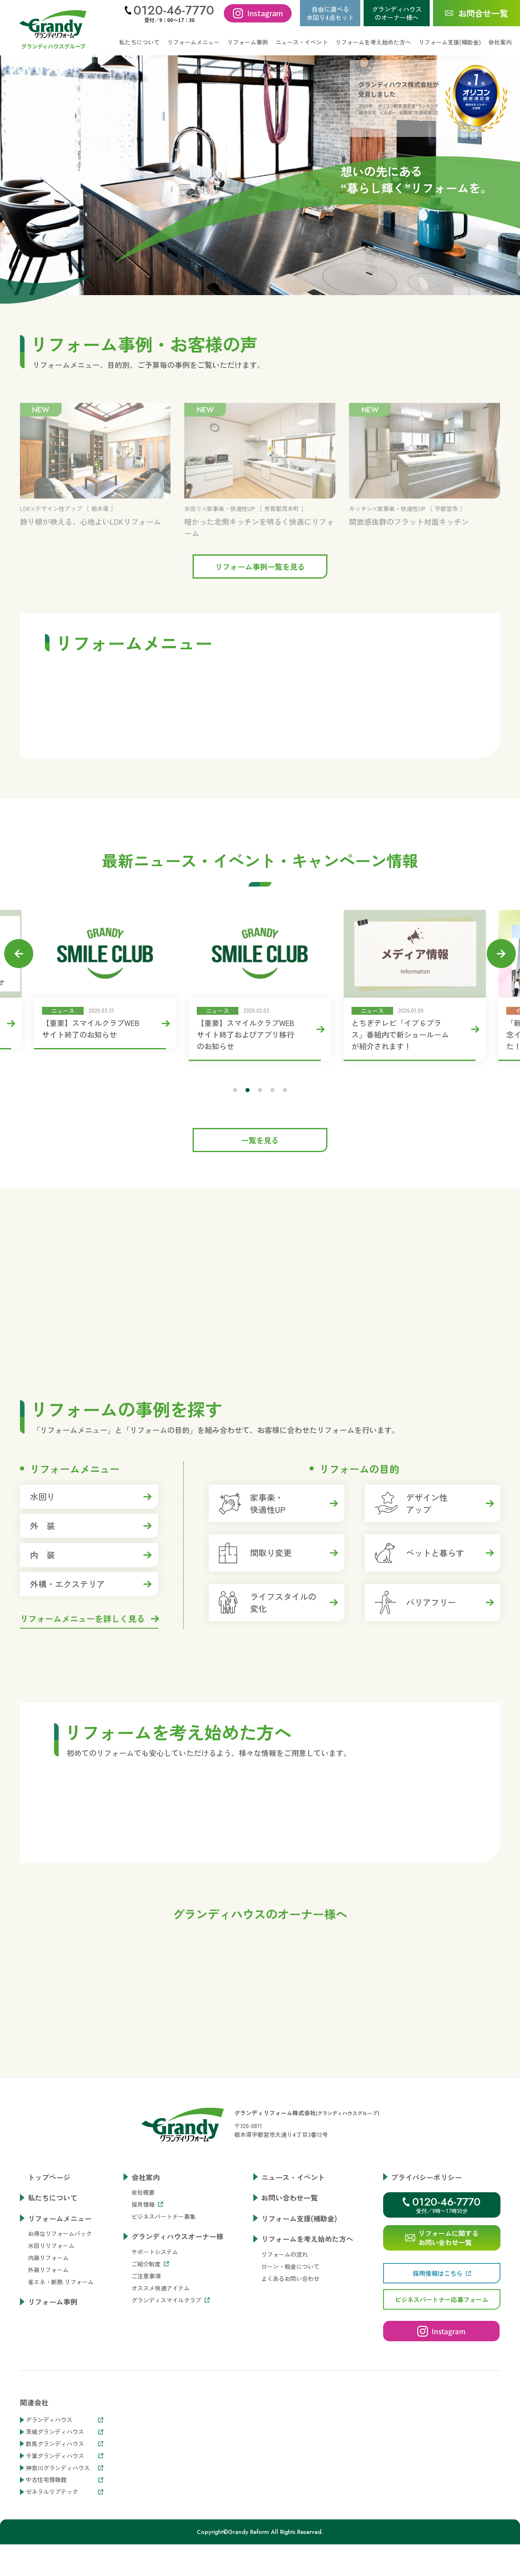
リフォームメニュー (60, 2297)
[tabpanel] (257, 979)
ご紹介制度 (150, 2342)
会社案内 (145, 2256)
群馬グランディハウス (64, 2522)
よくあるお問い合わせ (290, 2357)
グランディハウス (64, 2498)
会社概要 (143, 2271)
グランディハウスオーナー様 (177, 2315)
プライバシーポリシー (426, 2256)
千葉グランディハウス (64, 2534)
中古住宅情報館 (64, 2558)
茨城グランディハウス (64, 2510)
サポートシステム (154, 2330)
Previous (27, 953)
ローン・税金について (290, 2345)
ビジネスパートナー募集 (163, 2295)
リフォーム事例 (247, 42)
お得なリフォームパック (60, 2312)
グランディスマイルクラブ (170, 2379)
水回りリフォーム (51, 2324)
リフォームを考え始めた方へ (307, 2318)
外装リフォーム (48, 2349)
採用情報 (147, 2283)
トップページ (49, 2256)
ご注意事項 (146, 2354)
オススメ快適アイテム (160, 2366)
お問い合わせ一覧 (289, 2276)
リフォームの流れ (284, 2333)
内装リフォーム (48, 2337)
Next (493, 953)
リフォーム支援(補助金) (449, 42)
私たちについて (139, 42)
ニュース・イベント (301, 42)
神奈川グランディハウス (64, 2546)
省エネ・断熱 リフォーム (61, 2361)
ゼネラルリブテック (64, 2570)
